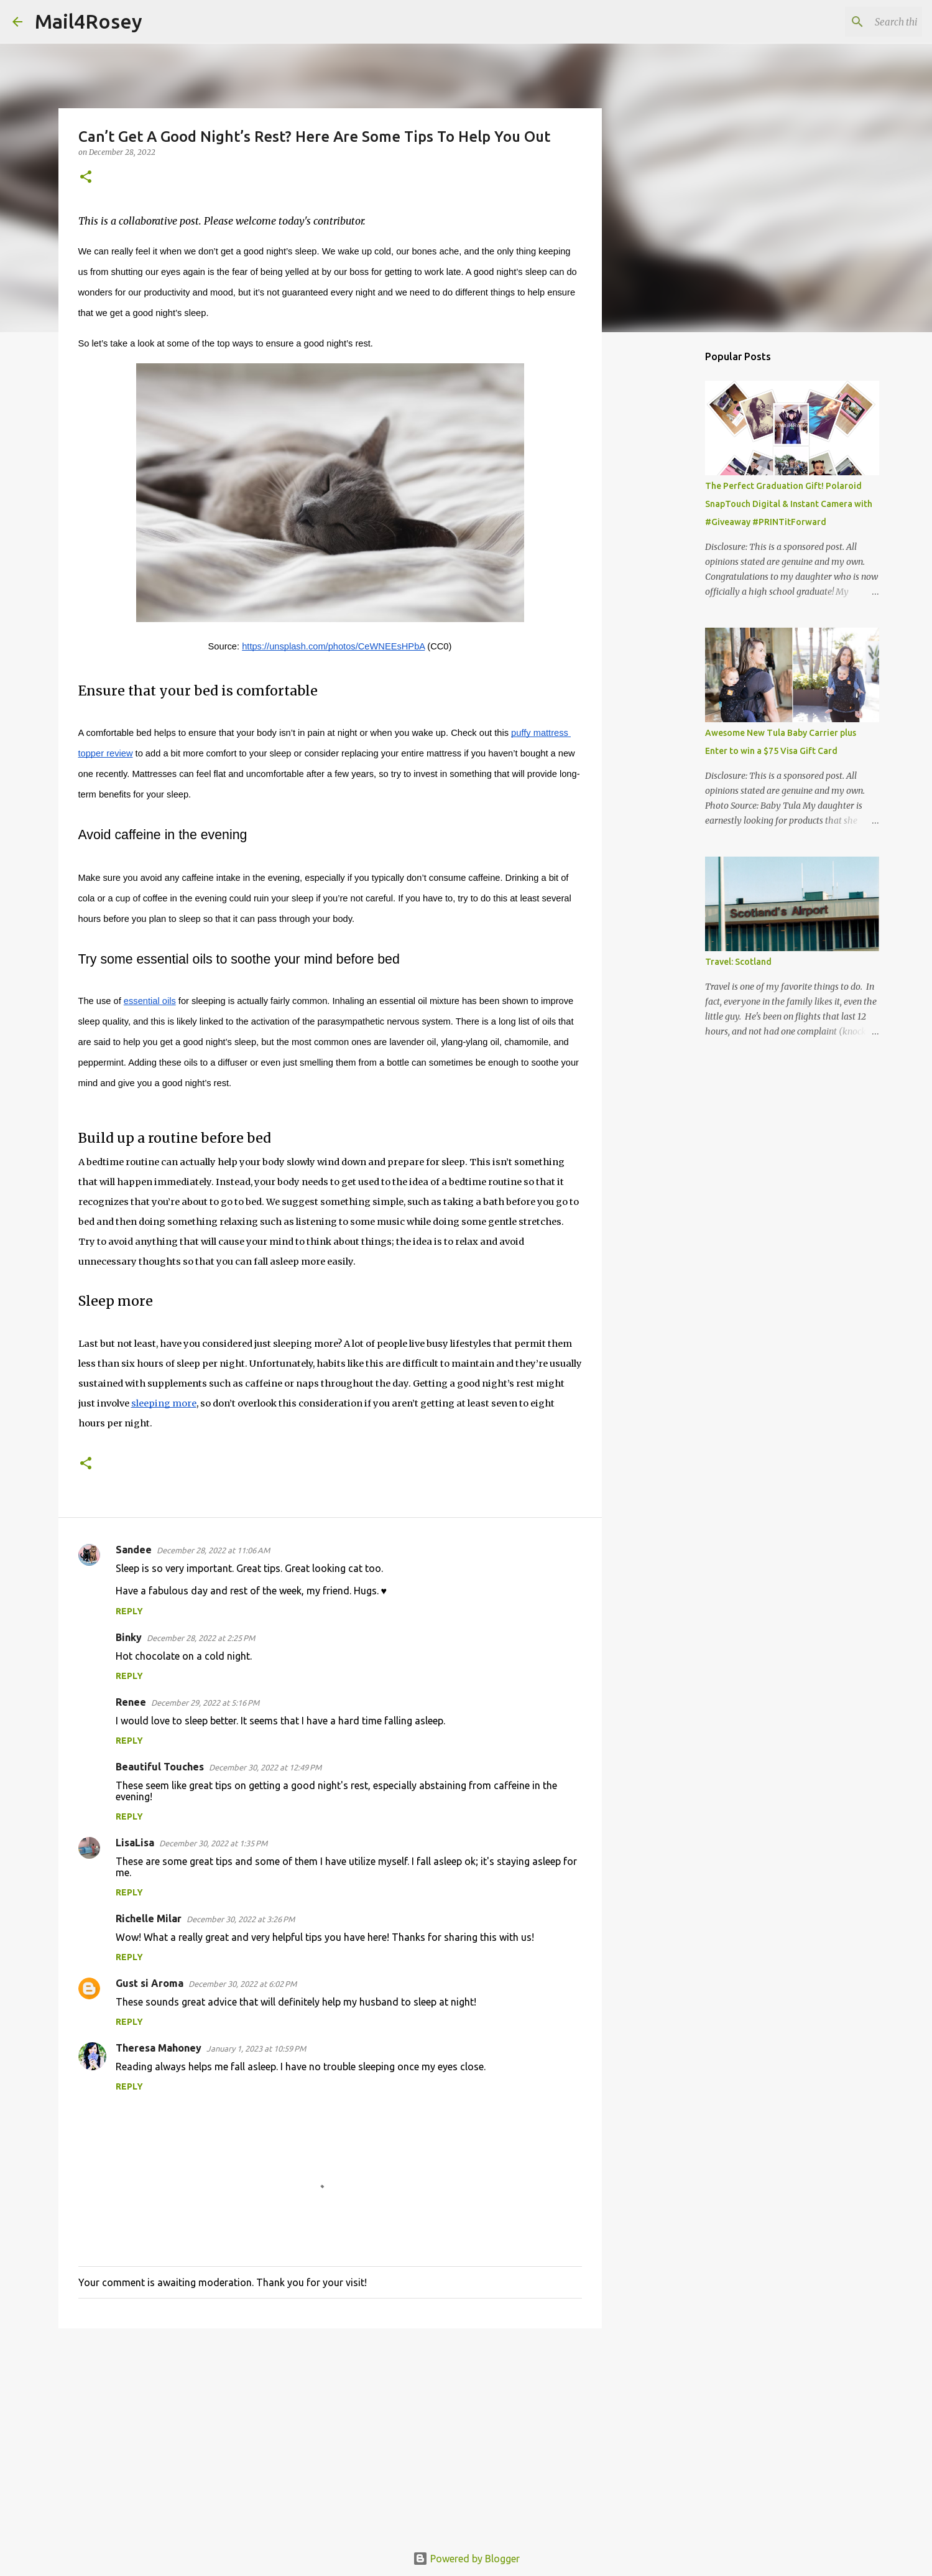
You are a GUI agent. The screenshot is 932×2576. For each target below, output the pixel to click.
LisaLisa (135, 1842)
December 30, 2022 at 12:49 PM (265, 1767)
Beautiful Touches (160, 1766)
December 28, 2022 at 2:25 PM (201, 1638)
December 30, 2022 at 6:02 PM (242, 1983)
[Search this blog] (856, 22)
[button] (85, 177)
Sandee (134, 1549)
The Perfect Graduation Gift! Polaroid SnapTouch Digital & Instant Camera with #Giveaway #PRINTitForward (788, 504)
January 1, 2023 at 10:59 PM (256, 2048)
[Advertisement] (330, 2434)
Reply (129, 1611)
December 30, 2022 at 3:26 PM (241, 1919)
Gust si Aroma (149, 1983)
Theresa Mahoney (158, 2047)
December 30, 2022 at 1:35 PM (213, 1843)
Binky (129, 1637)
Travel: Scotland (738, 962)
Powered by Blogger (466, 2558)
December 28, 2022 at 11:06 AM (213, 1550)
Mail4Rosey (88, 21)
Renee (131, 1702)
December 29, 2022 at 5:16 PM (205, 1702)
